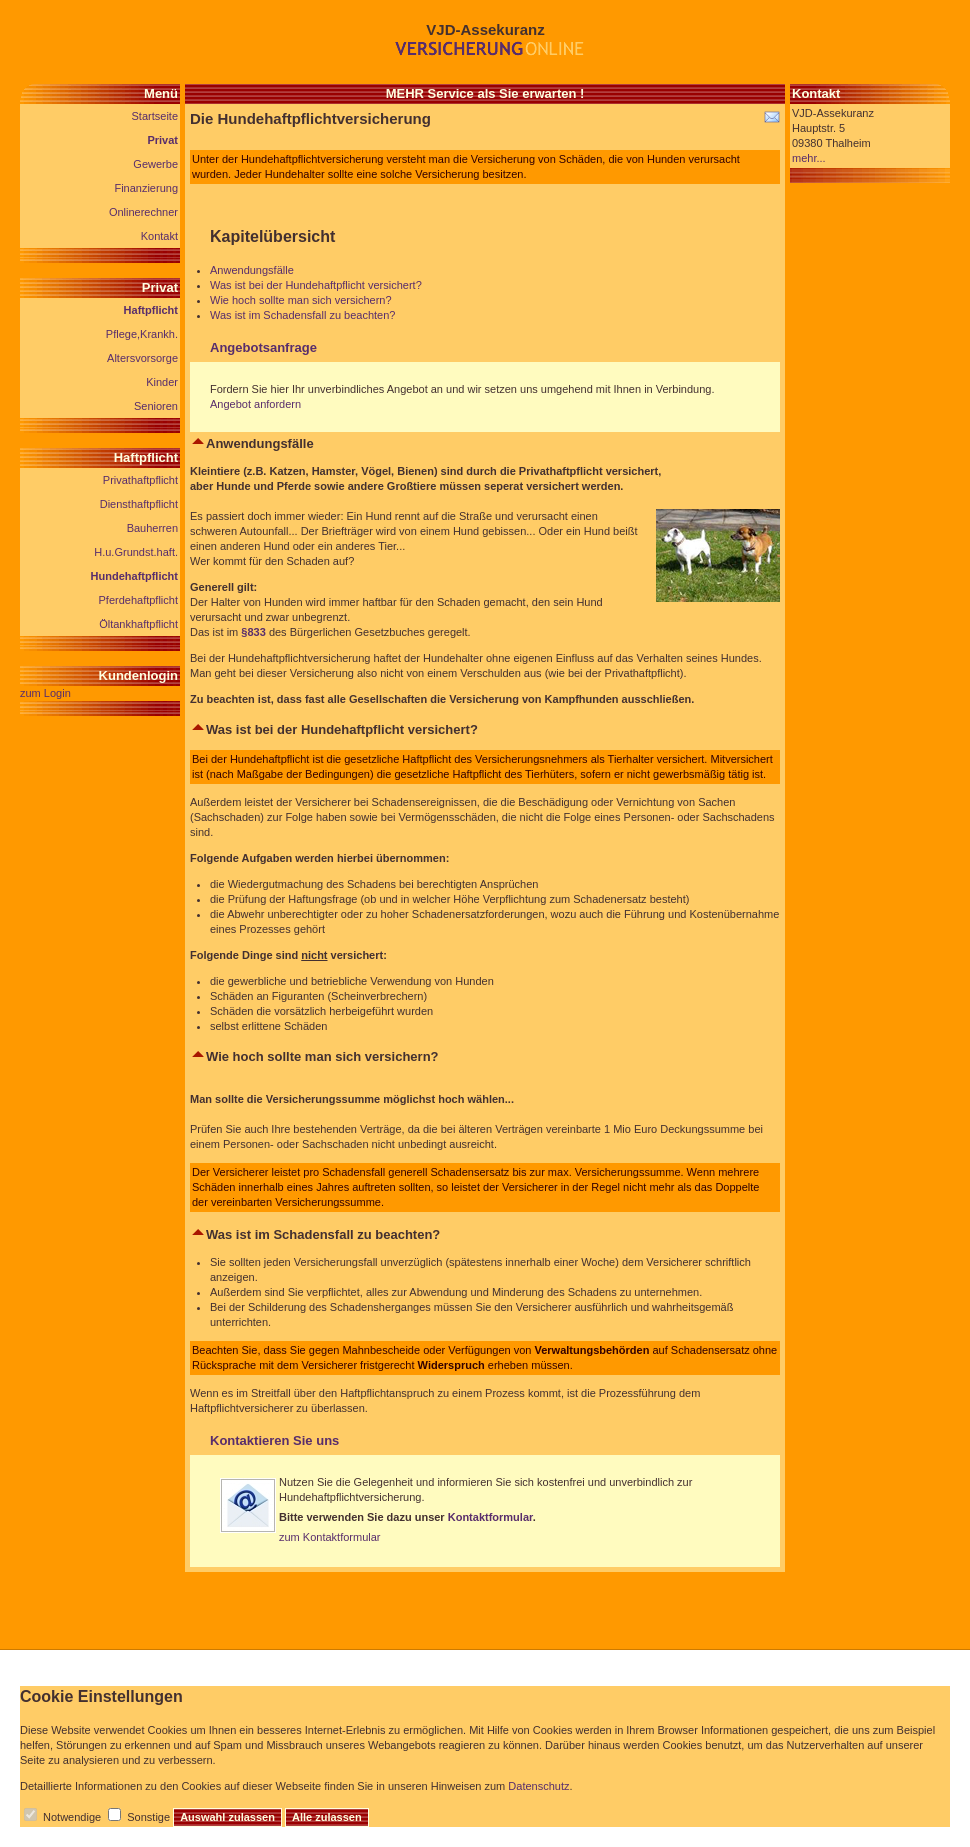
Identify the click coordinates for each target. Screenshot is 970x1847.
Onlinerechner (143, 212)
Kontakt (159, 236)
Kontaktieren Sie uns (274, 1440)
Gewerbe (155, 164)
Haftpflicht (151, 310)
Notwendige (72, 1817)
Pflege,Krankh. (142, 334)
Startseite (155, 116)
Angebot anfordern (255, 404)
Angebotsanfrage (263, 347)
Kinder (162, 382)
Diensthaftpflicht (139, 504)
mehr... (809, 158)
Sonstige (148, 1817)
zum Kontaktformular (329, 1537)
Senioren (156, 406)
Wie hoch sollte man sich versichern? (301, 300)
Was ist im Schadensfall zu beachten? (302, 315)
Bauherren (152, 528)
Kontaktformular (490, 1517)
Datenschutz (538, 1786)
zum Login (45, 693)
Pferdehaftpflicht (139, 600)
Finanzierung (146, 188)
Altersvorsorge (142, 358)
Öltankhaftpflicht (138, 624)
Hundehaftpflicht (134, 576)
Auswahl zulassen (227, 1817)
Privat (162, 140)
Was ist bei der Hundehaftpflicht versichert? (316, 285)
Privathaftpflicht (140, 480)
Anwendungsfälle (252, 270)
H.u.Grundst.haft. (136, 552)
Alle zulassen (327, 1817)
